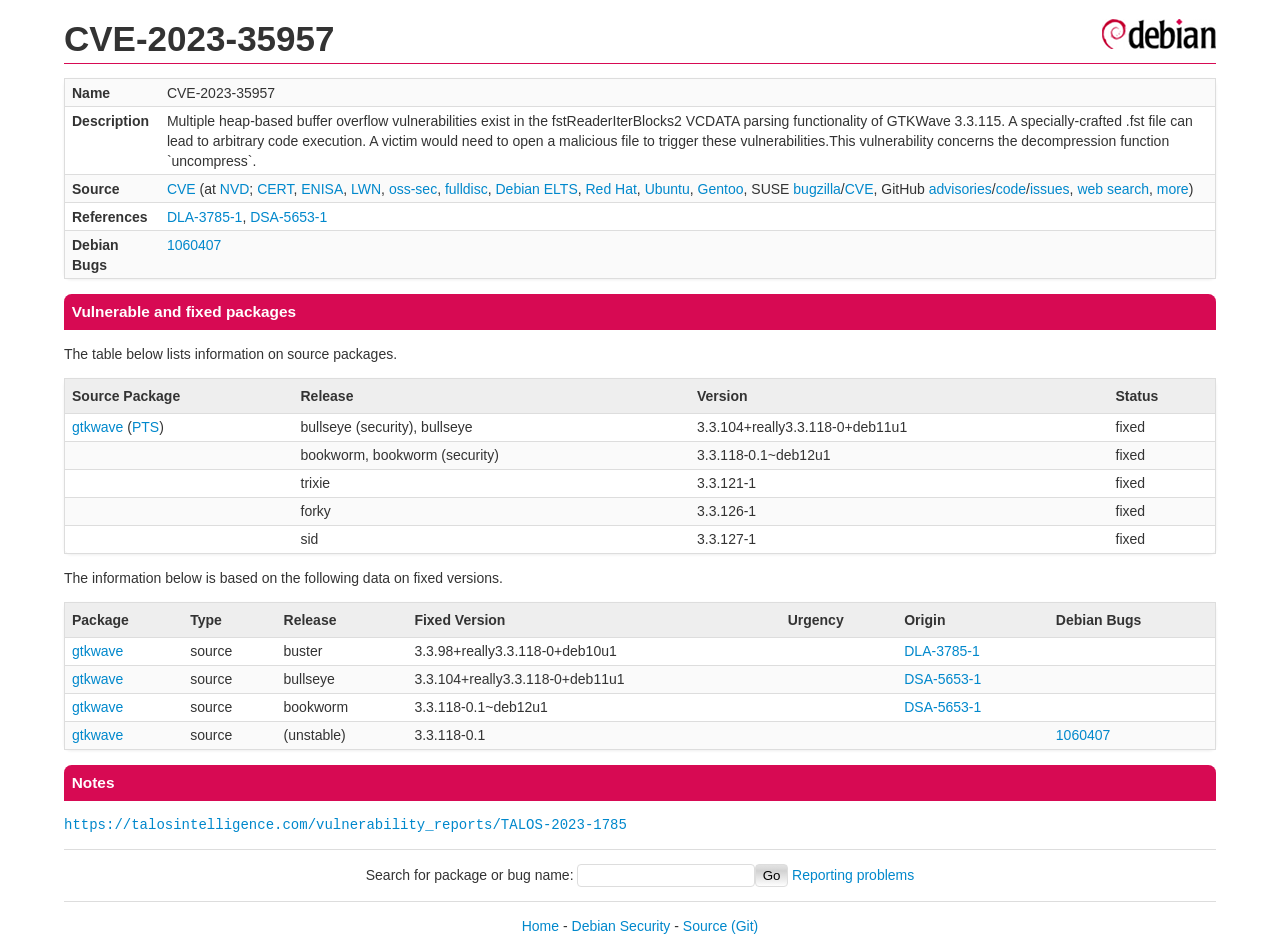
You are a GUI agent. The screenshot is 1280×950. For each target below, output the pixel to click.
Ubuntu (667, 189)
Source (705, 926)
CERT (275, 189)
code (1011, 189)
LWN (366, 189)
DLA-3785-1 (205, 217)
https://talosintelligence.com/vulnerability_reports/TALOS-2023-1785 (345, 824)
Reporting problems (853, 875)
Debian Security (621, 926)
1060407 (194, 245)
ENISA (322, 189)
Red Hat (611, 189)
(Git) (744, 926)
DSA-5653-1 (288, 217)
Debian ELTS (536, 189)
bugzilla (816, 189)
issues (1050, 189)
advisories (960, 189)
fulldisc (466, 189)
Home (540, 926)
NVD (235, 189)
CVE (181, 189)
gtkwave (97, 427)
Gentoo (721, 189)
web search (1113, 189)
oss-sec (413, 189)
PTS (145, 427)
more (1173, 189)
